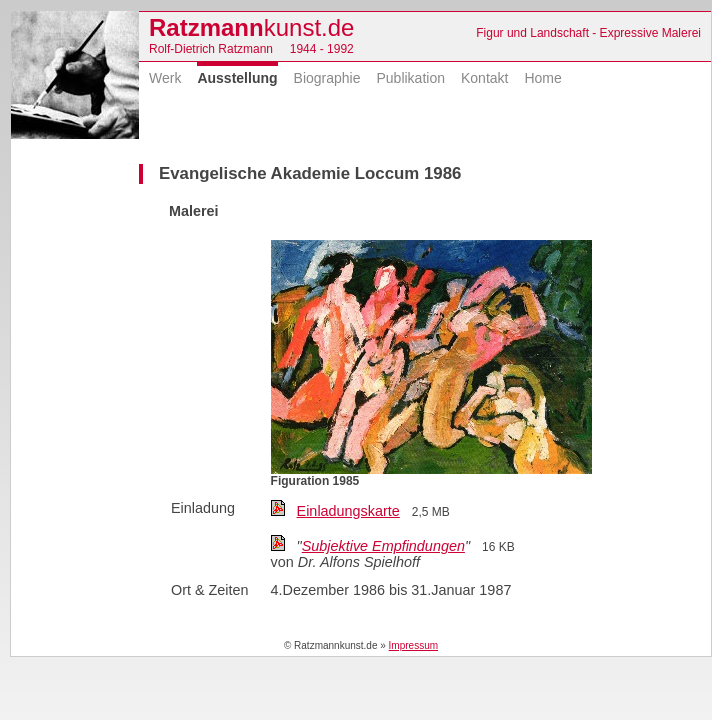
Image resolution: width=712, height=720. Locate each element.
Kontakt (484, 78)
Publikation (410, 78)
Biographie (327, 78)
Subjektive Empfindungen (383, 546)
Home (542, 78)
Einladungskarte (348, 511)
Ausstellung (237, 78)
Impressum (413, 645)
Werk (165, 78)
